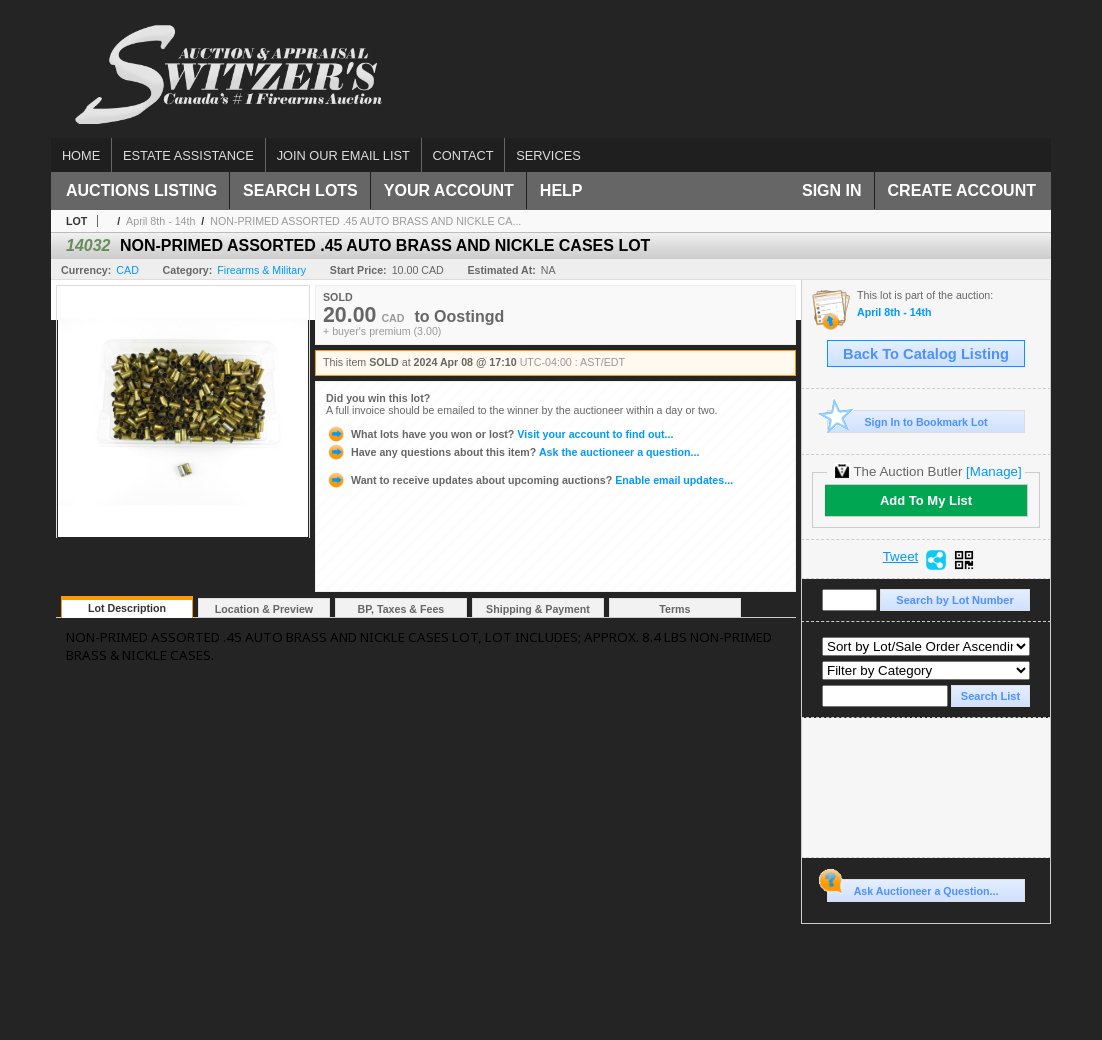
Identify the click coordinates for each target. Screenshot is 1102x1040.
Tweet (901, 557)
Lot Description (127, 608)
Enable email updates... (529, 480)
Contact (463, 155)
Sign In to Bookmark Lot (907, 421)
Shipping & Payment (538, 609)
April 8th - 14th (160, 221)
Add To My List (926, 500)
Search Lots (300, 190)
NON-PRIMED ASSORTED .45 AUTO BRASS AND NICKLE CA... (365, 221)
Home (81, 155)
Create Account (962, 190)
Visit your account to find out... (499, 434)
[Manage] (993, 471)
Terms (674, 609)
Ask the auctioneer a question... (512, 452)
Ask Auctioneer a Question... (912, 888)
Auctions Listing (141, 190)
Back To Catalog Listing (926, 354)
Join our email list (343, 155)
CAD (127, 270)
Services (548, 155)
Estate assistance (188, 155)
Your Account (449, 190)
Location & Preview (264, 609)
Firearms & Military (261, 270)
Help (561, 190)
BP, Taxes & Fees (401, 609)
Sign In (832, 190)
